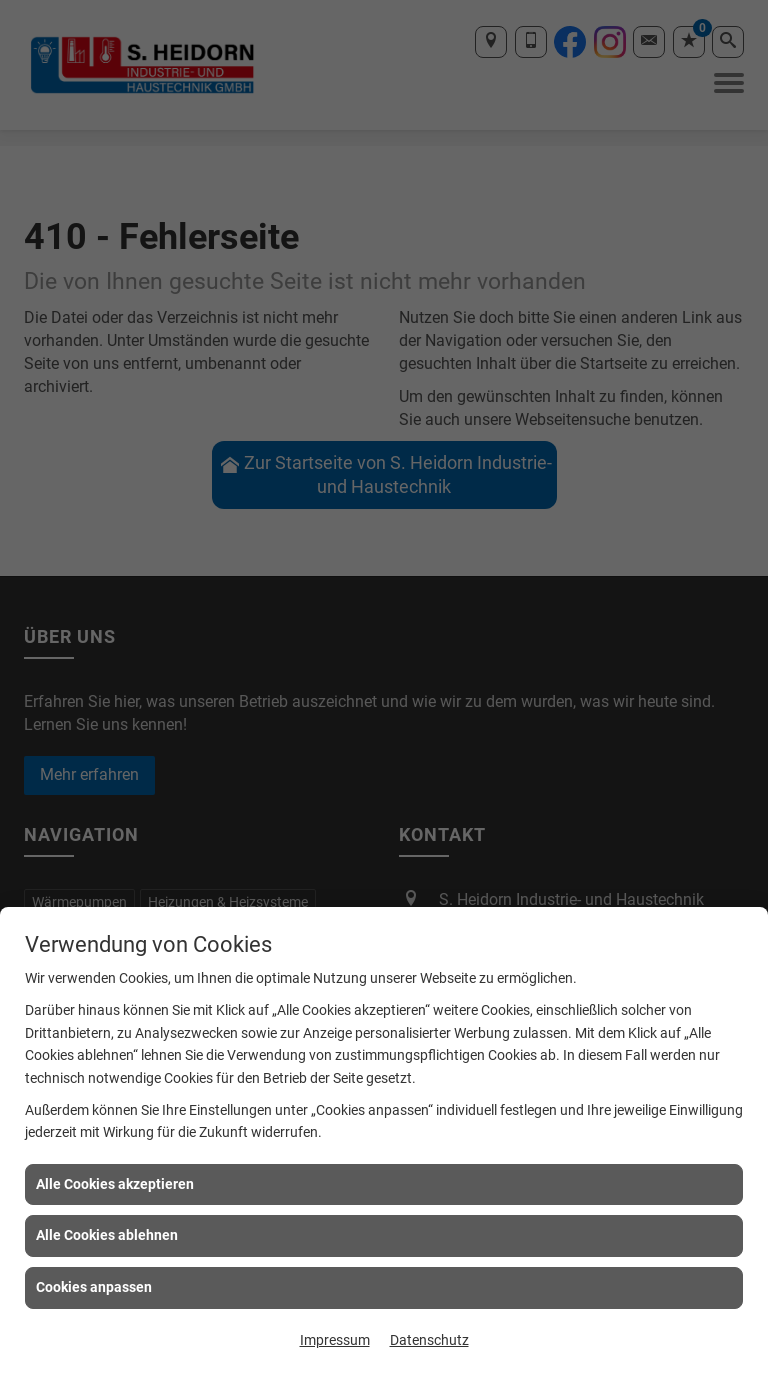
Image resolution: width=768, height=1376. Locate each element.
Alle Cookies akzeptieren (115, 1184)
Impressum (335, 1340)
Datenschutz (429, 1340)
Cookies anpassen (94, 1287)
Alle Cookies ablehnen (107, 1235)
